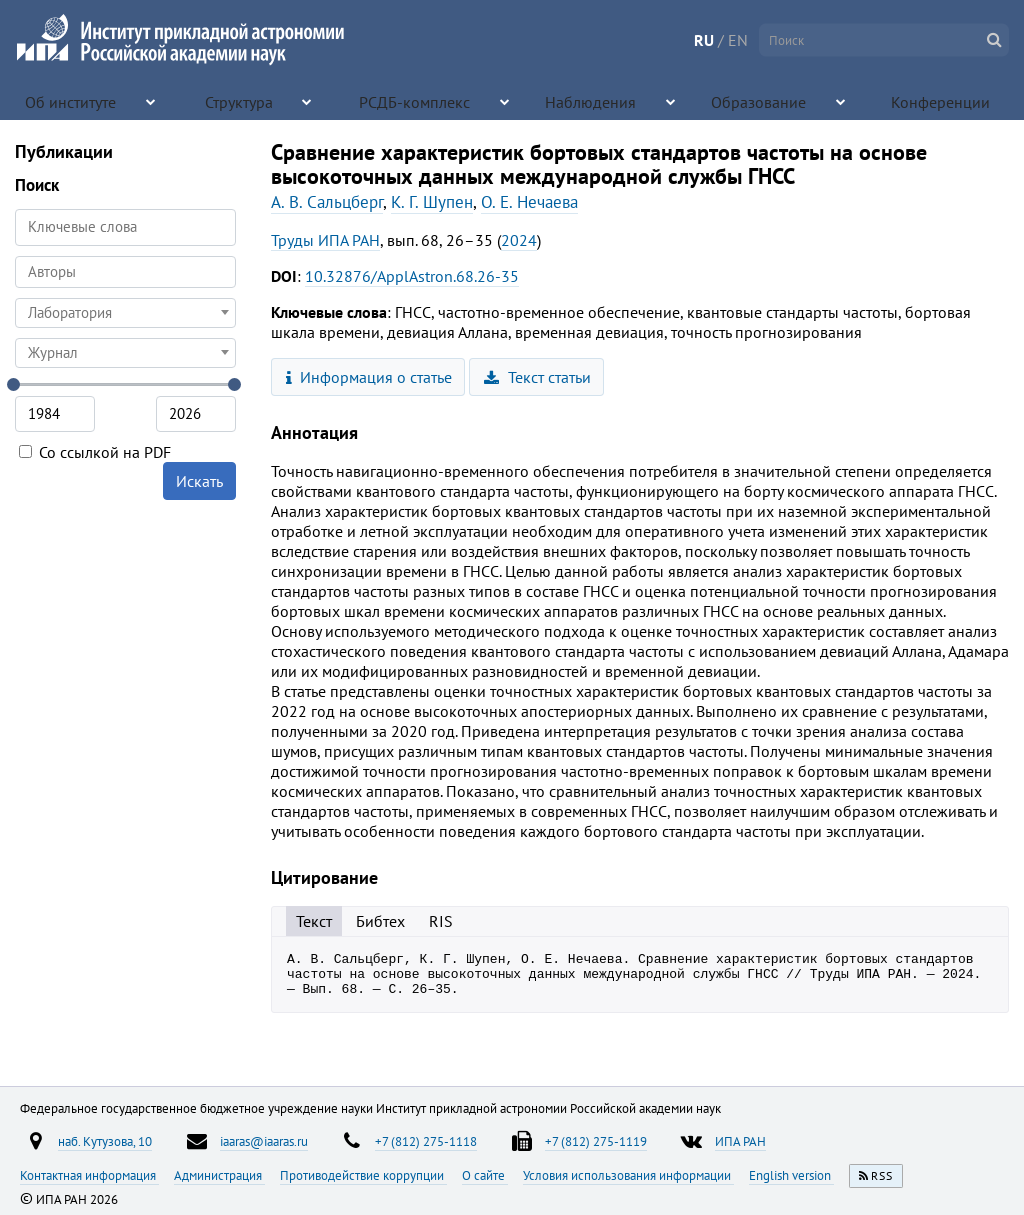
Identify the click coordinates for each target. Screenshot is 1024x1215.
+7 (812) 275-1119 (596, 1141)
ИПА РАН (740, 1141)
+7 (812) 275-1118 (426, 1141)
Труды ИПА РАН (325, 240)
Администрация (219, 1175)
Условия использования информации (628, 1175)
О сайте (485, 1175)
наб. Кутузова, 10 (105, 1141)
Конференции (941, 100)
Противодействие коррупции (363, 1175)
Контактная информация (89, 1175)
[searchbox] (125, 271)
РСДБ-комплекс (415, 100)
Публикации (64, 151)
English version (791, 1175)
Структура (244, 100)
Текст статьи (537, 377)
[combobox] (125, 272)
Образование (757, 100)
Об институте (74, 100)
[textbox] (125, 313)
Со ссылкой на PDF (95, 452)
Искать (199, 481)
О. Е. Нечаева (529, 202)
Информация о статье (369, 377)
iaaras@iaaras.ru (264, 1141)
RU (704, 40)
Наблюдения (585, 100)
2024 (519, 240)
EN (738, 40)
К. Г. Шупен (432, 202)
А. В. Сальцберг (327, 202)
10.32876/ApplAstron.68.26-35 (412, 276)
